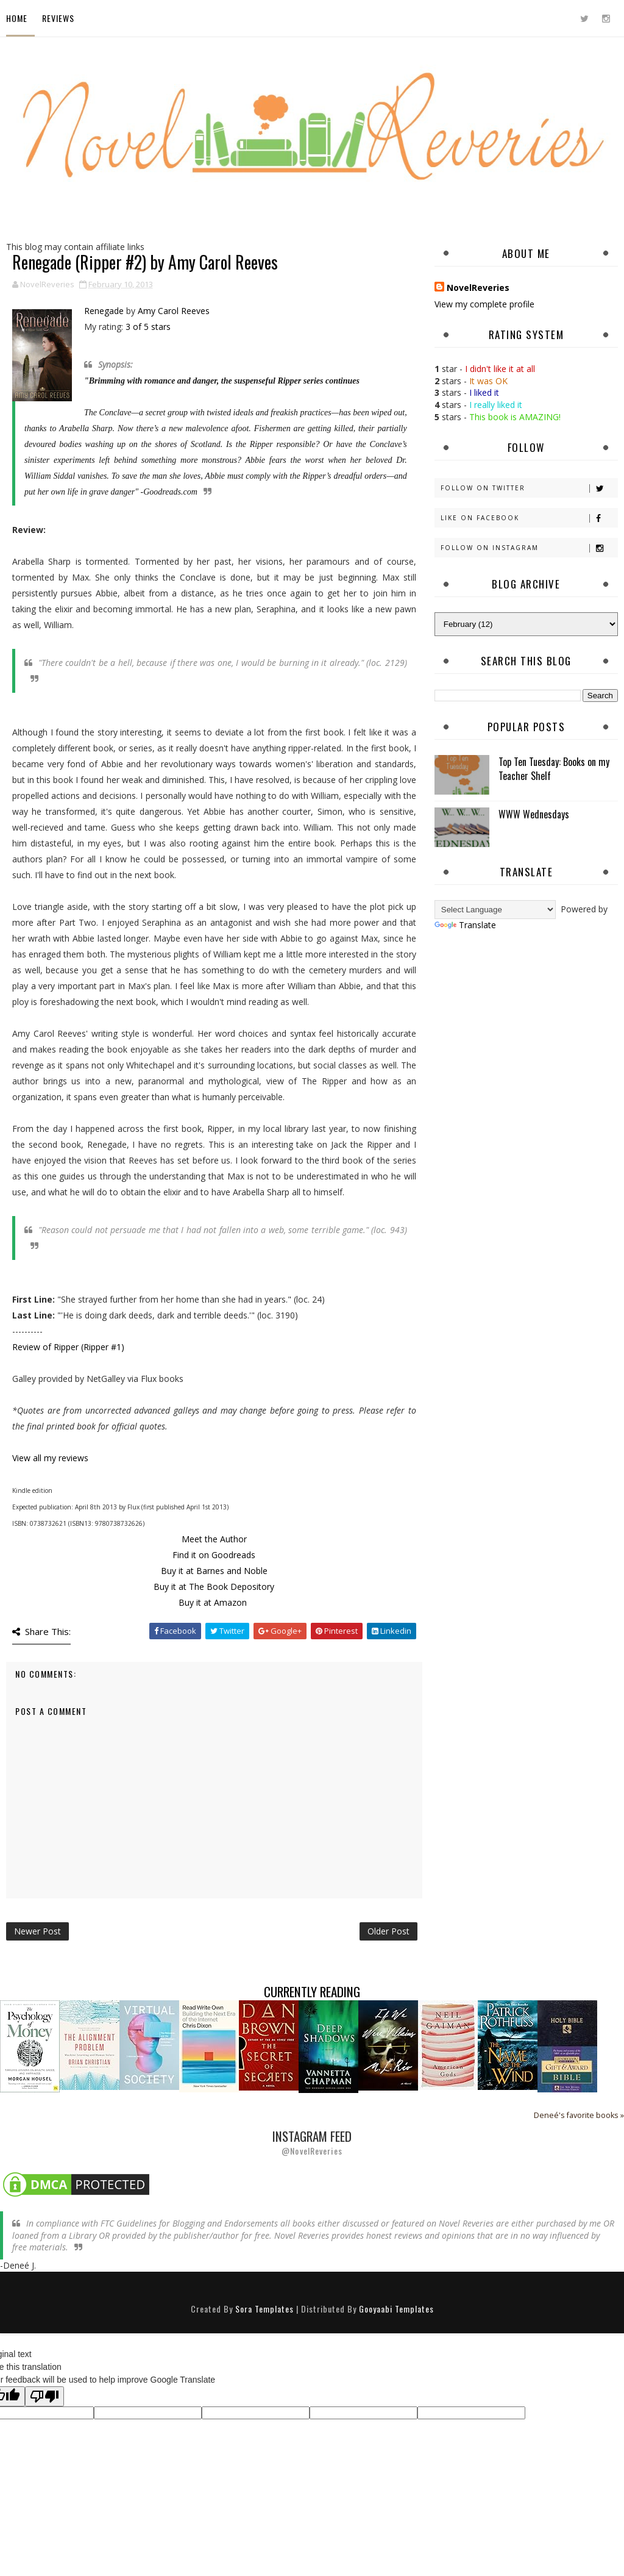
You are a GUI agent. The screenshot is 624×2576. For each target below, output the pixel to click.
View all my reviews (50, 1458)
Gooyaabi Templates (396, 2308)
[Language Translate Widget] (495, 909)
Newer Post (37, 1931)
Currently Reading (312, 1991)
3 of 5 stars (148, 326)
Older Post (388, 1931)
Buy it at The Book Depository (214, 1586)
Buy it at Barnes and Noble (214, 1570)
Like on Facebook (529, 518)
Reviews (58, 18)
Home (16, 18)
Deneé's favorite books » (579, 2115)
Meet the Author (214, 1539)
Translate (465, 925)
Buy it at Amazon (213, 1602)
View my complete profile (484, 304)
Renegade (104, 311)
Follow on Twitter (529, 488)
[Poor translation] (44, 2396)
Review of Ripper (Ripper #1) (68, 1347)
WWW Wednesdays (533, 814)
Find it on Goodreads (213, 1555)
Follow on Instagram (529, 548)
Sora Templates (264, 2308)
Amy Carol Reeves (174, 311)
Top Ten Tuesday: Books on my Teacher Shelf (553, 768)
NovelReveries (478, 287)
